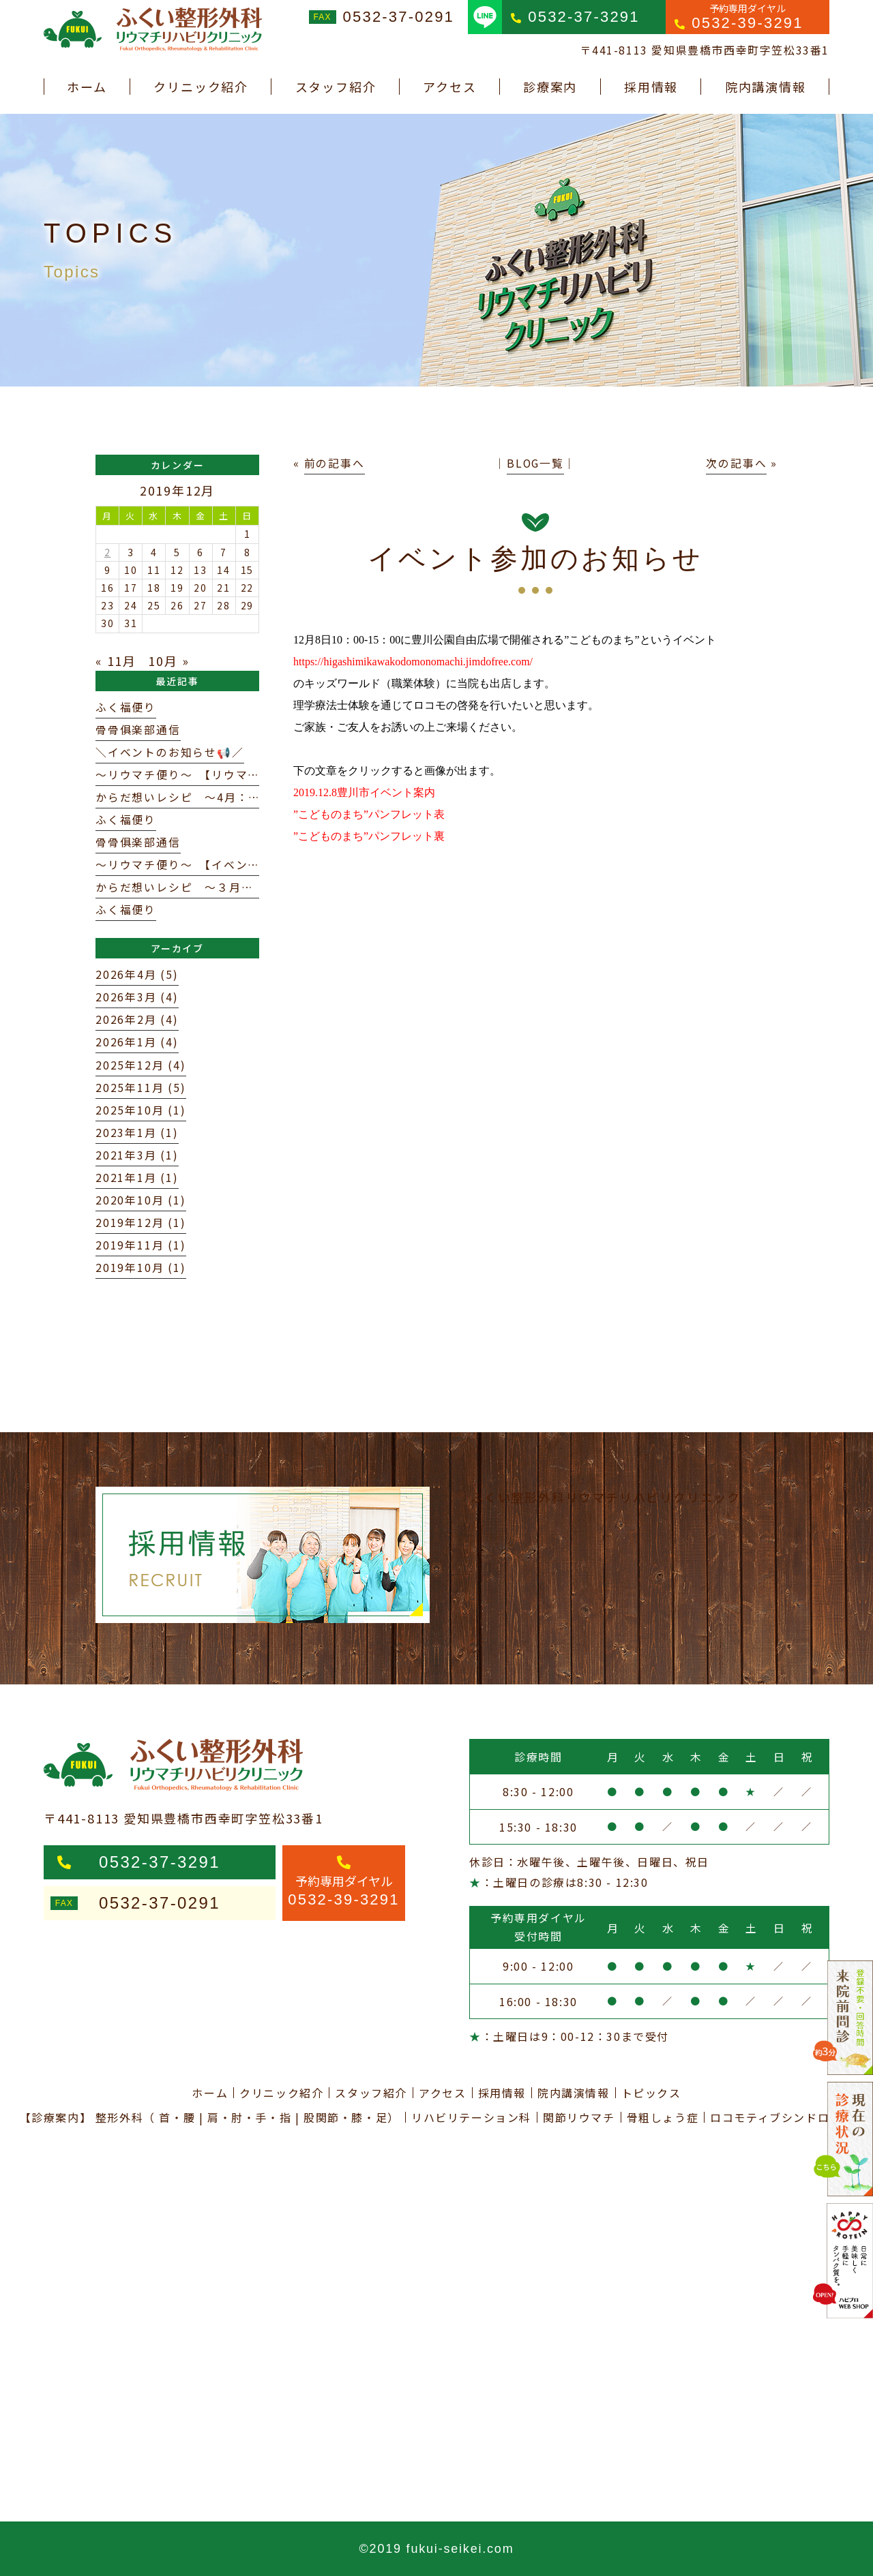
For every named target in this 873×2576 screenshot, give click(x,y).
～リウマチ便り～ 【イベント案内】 (196, 865)
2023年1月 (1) (137, 1132)
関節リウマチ (579, 2117)
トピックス (651, 2093)
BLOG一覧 (535, 463)
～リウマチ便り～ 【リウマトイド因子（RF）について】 (252, 775)
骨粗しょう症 (663, 2117)
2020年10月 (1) (140, 1200)
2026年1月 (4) (137, 1042)
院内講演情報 (765, 86)
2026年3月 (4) (137, 997)
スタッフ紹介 (335, 86)
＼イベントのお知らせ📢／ (169, 752)
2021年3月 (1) (137, 1155)
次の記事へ (736, 463)
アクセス (449, 86)
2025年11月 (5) (140, 1087)
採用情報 (651, 86)
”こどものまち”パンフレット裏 (369, 836)
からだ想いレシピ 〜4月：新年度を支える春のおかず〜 (250, 797)
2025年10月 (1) (140, 1110)
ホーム (86, 86)
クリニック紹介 (200, 86)
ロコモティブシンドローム (781, 2117)
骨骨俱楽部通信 (138, 730)
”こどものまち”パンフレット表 (369, 814)
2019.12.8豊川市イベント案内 (364, 792)
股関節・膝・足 (345, 2117)
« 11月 (115, 660)
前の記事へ (334, 463)
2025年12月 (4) (140, 1065)
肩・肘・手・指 (249, 2117)
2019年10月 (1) (140, 1267)
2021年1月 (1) (137, 1177)
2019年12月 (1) (140, 1222)
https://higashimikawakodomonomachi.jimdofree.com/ (413, 661)
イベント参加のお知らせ (535, 558)
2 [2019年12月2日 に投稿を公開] (107, 552)
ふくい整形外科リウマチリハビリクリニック (606, 1497)
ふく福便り (125, 707)
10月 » (168, 660)
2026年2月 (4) (137, 1019)
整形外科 (119, 2117)
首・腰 (177, 2117)
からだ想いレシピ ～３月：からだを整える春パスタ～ (247, 887)
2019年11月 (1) (140, 1245)
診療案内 (550, 86)
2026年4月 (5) (137, 974)
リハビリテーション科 (471, 2117)
